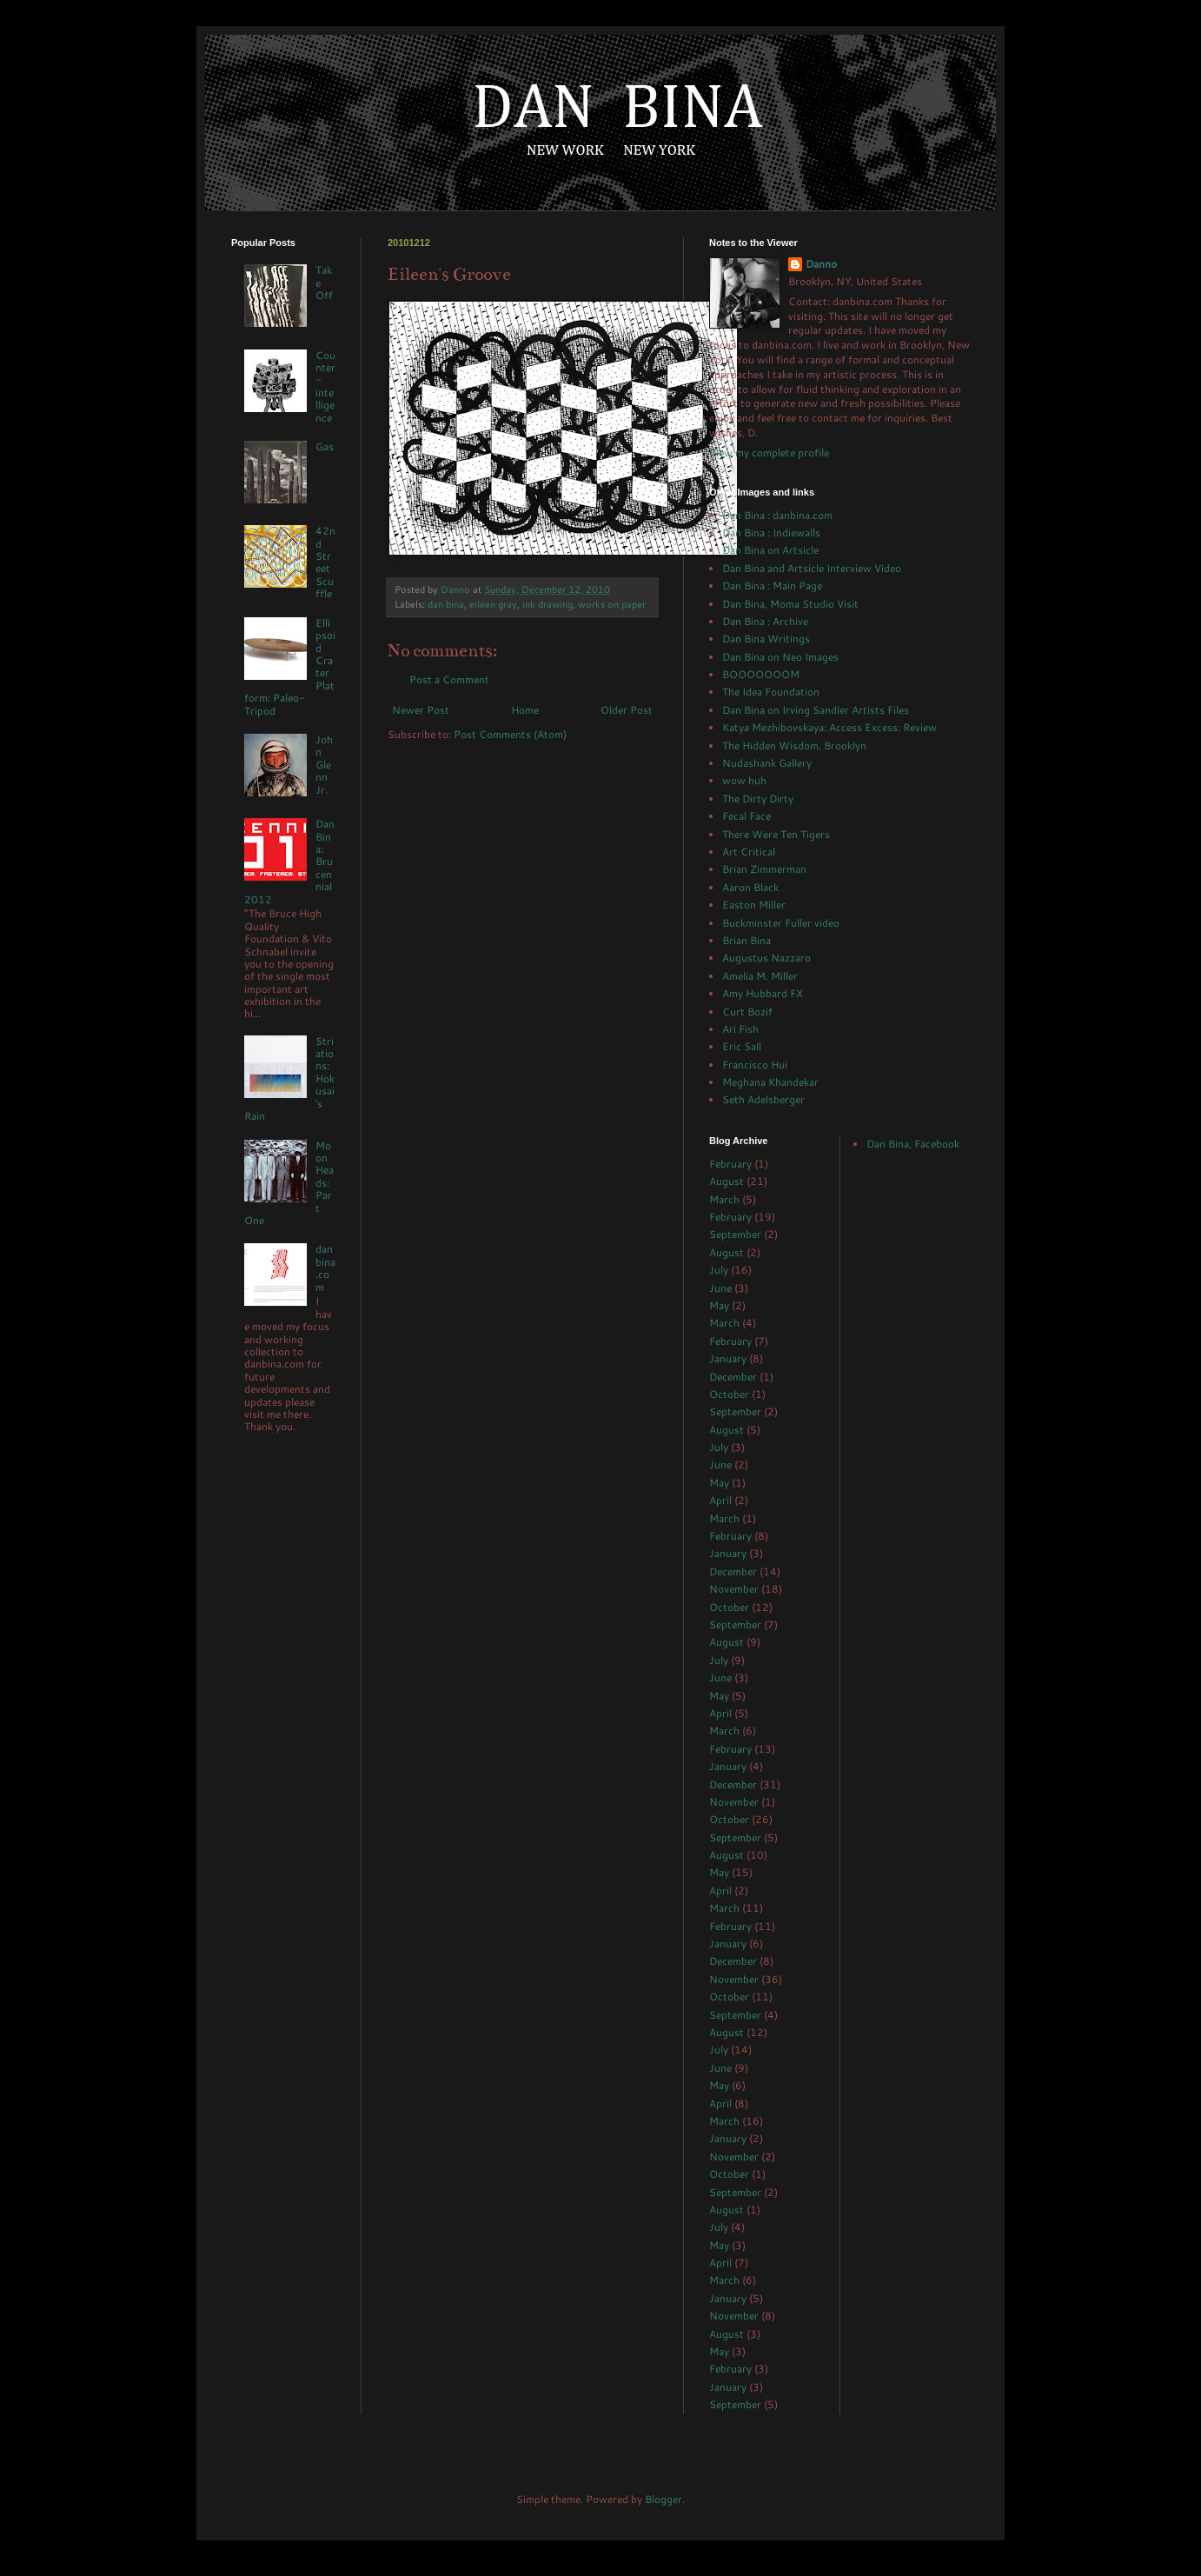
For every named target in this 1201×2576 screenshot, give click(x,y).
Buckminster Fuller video (780, 922)
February (730, 1163)
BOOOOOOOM (761, 674)
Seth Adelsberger (763, 1099)
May (719, 1305)
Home (525, 709)
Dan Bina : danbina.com (777, 515)
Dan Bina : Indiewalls (771, 532)
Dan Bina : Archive (765, 621)
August (726, 1181)
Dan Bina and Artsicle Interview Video (811, 568)
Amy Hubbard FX (762, 993)
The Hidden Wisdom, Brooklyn (794, 745)
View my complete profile (769, 452)
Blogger (663, 2499)
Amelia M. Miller (760, 975)
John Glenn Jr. (324, 764)
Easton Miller (754, 904)
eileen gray (493, 603)
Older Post (626, 709)
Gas (324, 446)
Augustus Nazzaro (766, 957)
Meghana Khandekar (770, 1082)
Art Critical (748, 851)
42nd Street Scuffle (325, 562)
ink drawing (547, 603)
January (727, 1358)
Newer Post (420, 709)
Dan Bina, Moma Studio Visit (790, 603)
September (735, 1234)
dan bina (446, 603)
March (724, 1199)
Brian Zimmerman (764, 869)
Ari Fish (740, 1029)
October (729, 1394)
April (720, 1500)
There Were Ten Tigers (776, 834)
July (718, 1269)
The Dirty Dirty (757, 798)
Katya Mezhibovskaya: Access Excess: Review (829, 727)
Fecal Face (746, 816)
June (720, 1288)
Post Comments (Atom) (510, 734)
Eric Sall (741, 1046)
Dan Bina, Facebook (912, 1143)
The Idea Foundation (770, 691)
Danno (821, 264)
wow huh (744, 780)
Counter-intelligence (325, 386)
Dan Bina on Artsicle (770, 549)
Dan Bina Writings (766, 638)
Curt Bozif (747, 1011)
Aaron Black (750, 887)
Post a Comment (449, 679)
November (734, 1588)
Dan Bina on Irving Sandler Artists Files (815, 709)
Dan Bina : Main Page (772, 585)
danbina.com (325, 1267)
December (733, 1376)
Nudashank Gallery (767, 762)
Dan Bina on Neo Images (780, 656)
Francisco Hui (754, 1064)
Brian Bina (746, 940)
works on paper (612, 603)
